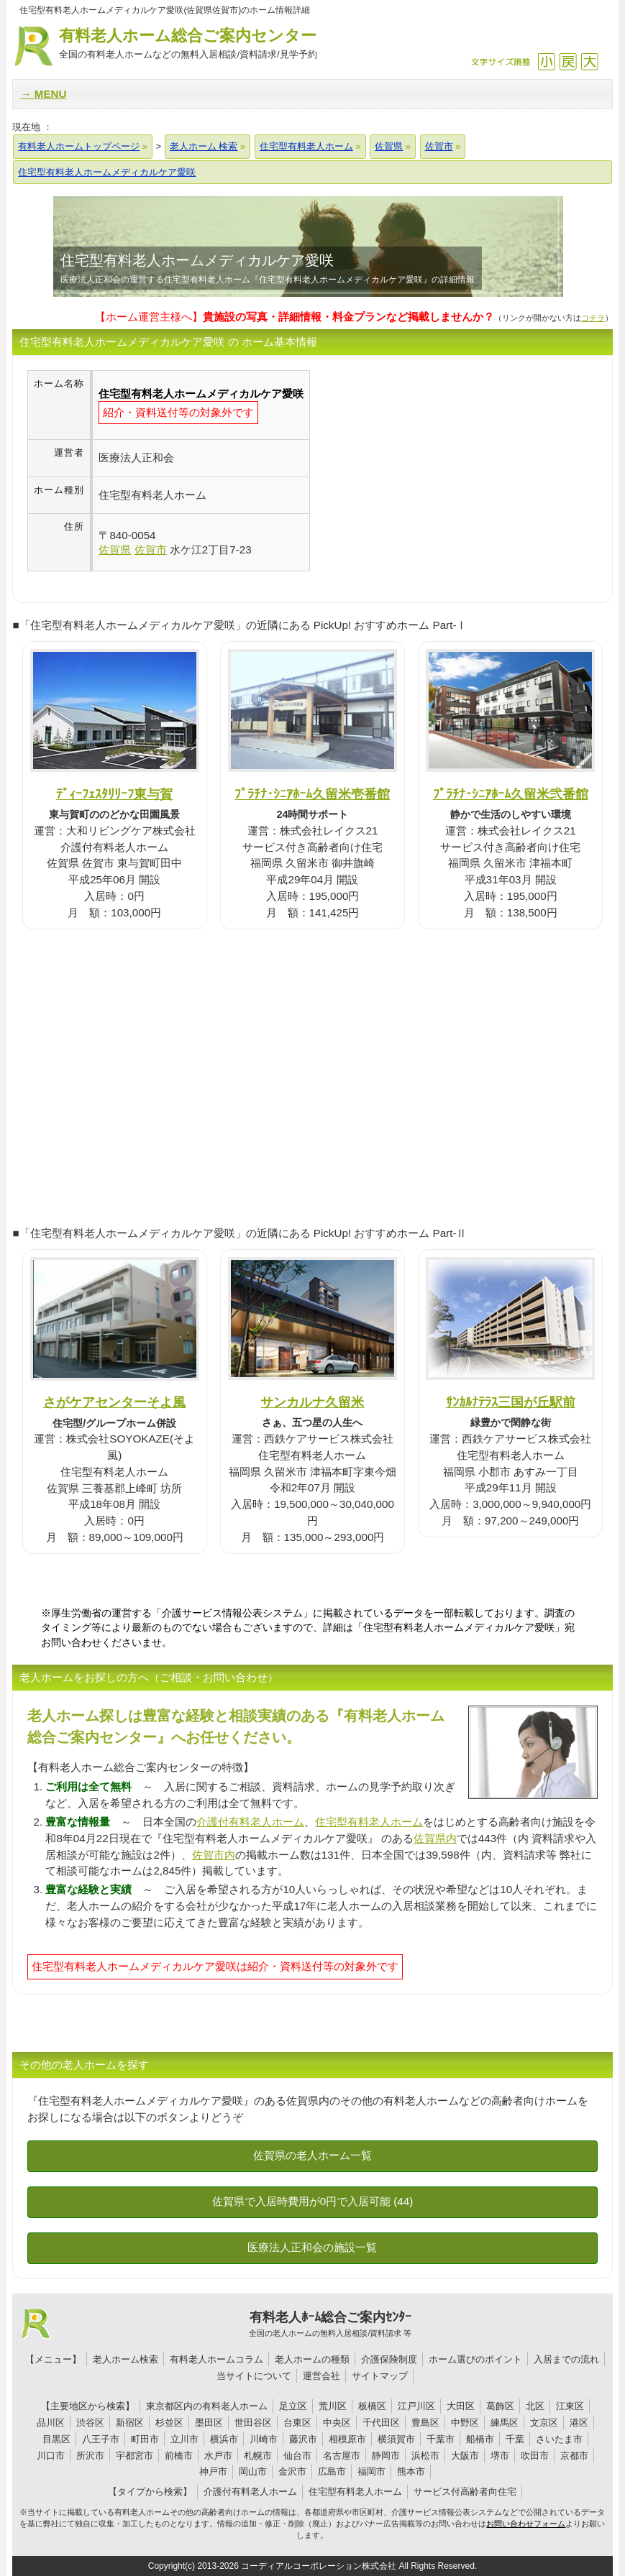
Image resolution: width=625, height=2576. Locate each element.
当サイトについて (253, 2375)
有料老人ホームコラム (216, 2359)
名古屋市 (341, 2455)
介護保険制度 (389, 2359)
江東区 (570, 2406)
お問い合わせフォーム (525, 2523)
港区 (579, 2422)
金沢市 (292, 2471)
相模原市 (347, 2439)
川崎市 (264, 2439)
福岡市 (371, 2471)
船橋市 (480, 2439)
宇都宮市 (134, 2455)
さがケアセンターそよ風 (114, 1401)
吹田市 (535, 2455)
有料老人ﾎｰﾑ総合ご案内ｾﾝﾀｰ (330, 2324)
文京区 (544, 2422)
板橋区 (372, 2406)
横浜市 (224, 2439)
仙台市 (297, 2455)
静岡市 (386, 2455)
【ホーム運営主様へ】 (294, 316)
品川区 (51, 2422)
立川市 (184, 2439)
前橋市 (179, 2455)
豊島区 (425, 2422)
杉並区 (169, 2422)
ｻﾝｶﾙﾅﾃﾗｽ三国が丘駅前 (510, 1401)
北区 (535, 2406)
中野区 (465, 2422)
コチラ (593, 317)
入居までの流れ (566, 2359)
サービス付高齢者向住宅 (465, 2491)
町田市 (145, 2439)
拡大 (589, 61)
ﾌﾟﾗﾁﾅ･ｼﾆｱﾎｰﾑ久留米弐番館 (510, 793)
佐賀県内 (435, 1838)
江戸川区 (416, 2406)
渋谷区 (90, 2422)
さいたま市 (559, 2439)
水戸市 (218, 2455)
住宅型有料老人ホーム (369, 1822)
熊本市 (411, 2471)
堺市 (500, 2455)
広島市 (332, 2471)
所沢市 (90, 2455)
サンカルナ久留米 (312, 1401)
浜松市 (425, 2455)
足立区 (293, 2406)
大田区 (461, 2406)
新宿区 (130, 2422)
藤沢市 (303, 2439)
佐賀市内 (213, 1855)
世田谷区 (253, 2422)
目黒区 (56, 2439)
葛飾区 (500, 2406)
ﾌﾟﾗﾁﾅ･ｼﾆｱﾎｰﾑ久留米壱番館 (312, 793)
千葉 (515, 2439)
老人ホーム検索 (125, 2359)
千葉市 (440, 2439)
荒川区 (333, 2406)
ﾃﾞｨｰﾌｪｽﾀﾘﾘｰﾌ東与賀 (114, 793)
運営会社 (321, 2375)
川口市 (51, 2455)
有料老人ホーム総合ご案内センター (187, 44)
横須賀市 (396, 2439)
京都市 (574, 2455)
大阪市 (465, 2455)
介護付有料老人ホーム (250, 1822)
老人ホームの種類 (312, 2359)
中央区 (337, 2422)
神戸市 (213, 2471)
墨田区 (209, 2422)
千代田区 (381, 2422)
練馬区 (505, 2422)
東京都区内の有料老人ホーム (207, 2406)
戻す (568, 61)
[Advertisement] (431, 470)
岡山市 (253, 2471)
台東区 (297, 2422)
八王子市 (100, 2439)
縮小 (546, 61)
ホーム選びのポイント (475, 2359)
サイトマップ (380, 2375)
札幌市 (258, 2455)
